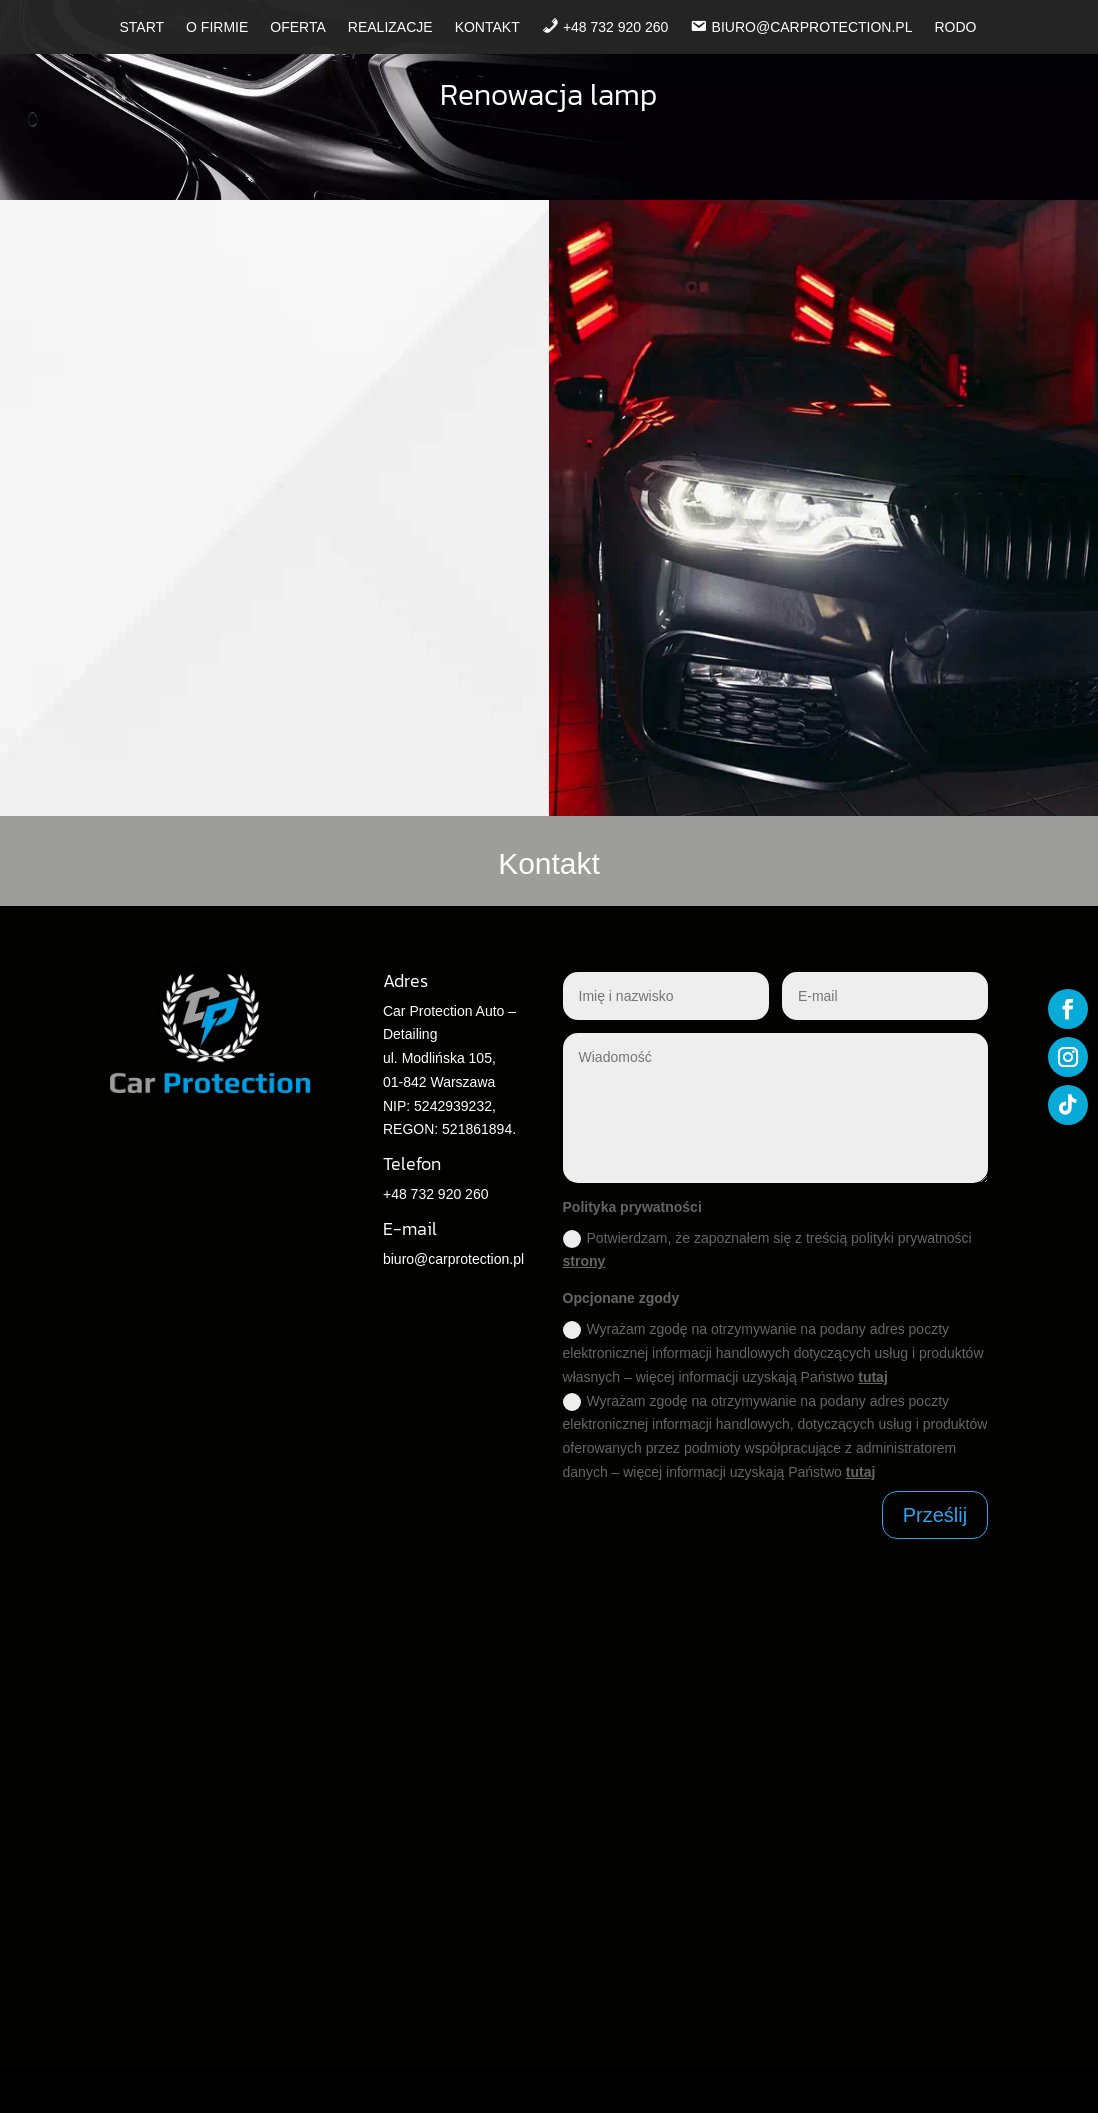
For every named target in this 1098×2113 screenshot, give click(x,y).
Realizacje (390, 27)
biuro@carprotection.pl (453, 1259)
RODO (956, 27)
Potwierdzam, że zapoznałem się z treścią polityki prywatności (767, 1250)
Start (141, 27)
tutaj (873, 1377)
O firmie (217, 27)
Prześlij (935, 1515)
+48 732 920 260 (436, 1194)
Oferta (298, 27)
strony (584, 1261)
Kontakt (487, 27)
